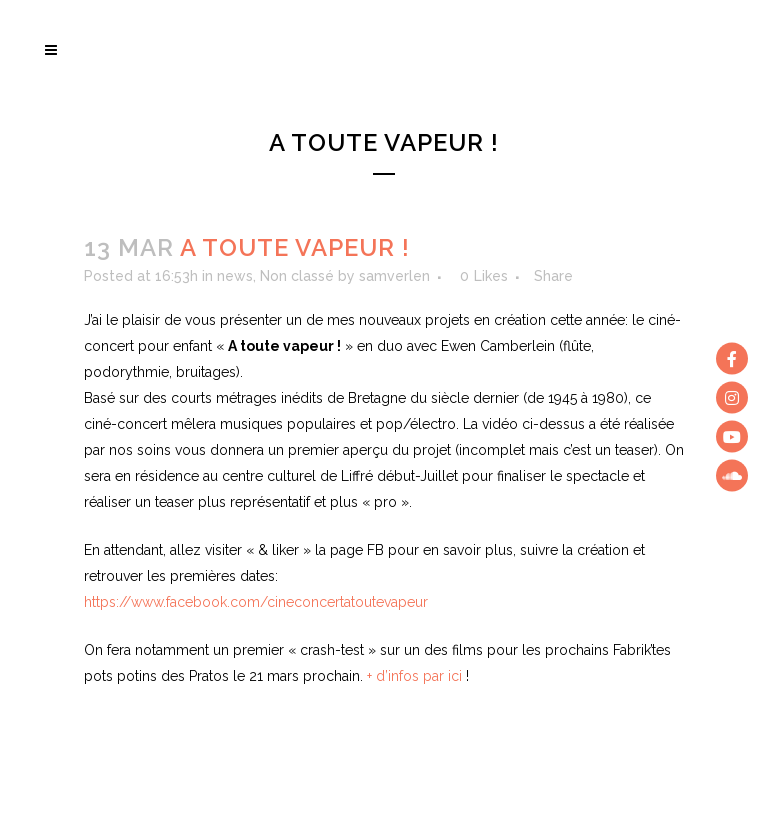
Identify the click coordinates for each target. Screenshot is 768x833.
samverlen (394, 276)
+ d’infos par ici (414, 676)
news (235, 276)
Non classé (297, 276)
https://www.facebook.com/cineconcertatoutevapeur (256, 602)
